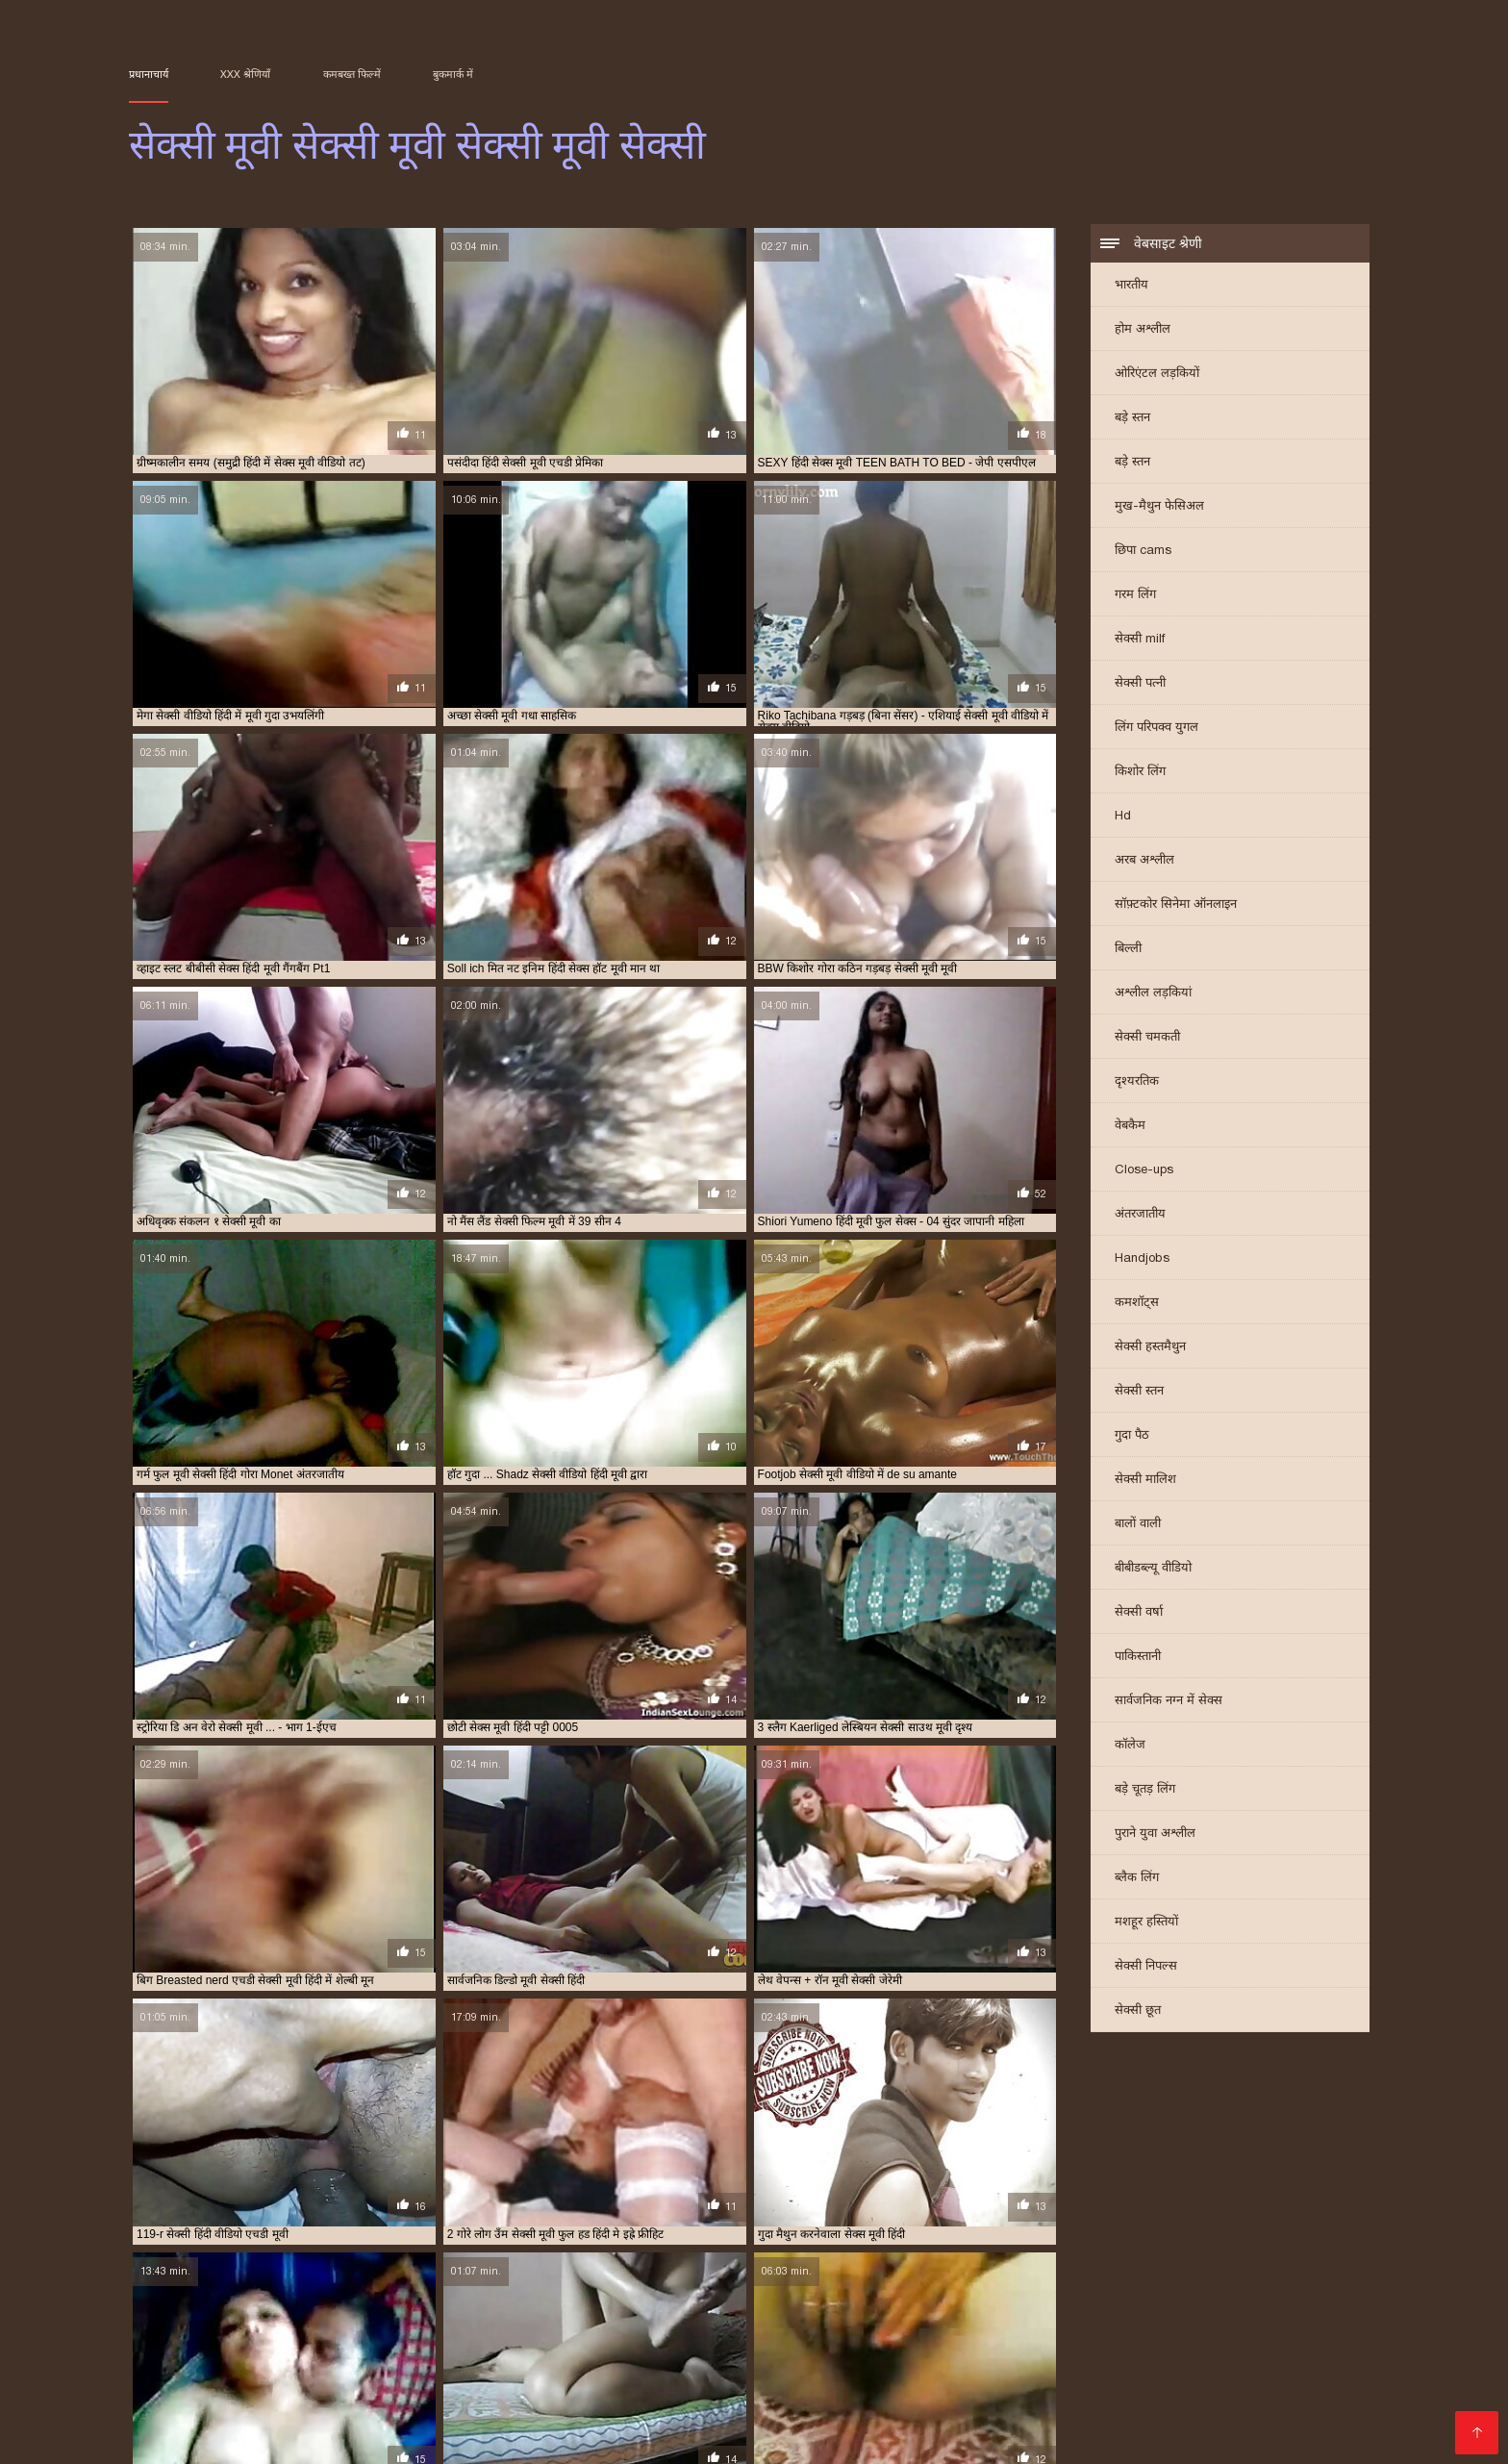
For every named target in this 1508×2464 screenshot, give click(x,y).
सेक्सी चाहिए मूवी (1156, 2386)
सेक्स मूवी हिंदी (381, 2386)
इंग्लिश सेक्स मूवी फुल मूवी (347, 2365)
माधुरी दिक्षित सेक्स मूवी (610, 2375)
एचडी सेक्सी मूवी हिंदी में (562, 2365)
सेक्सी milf (1140, 640)
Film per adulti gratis (385, 2428)
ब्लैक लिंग (1137, 1879)
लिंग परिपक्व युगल (1156, 728)
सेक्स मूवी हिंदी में (458, 2386)
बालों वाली (1138, 1525)
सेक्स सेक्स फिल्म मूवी (550, 2386)
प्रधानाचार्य (148, 74)
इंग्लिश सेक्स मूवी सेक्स (456, 2365)
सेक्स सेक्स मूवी (638, 2386)
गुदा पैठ (1132, 1436)
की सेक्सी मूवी (891, 2365)
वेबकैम (1130, 1126)
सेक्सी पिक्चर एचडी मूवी (1252, 2386)
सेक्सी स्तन (1139, 1392)
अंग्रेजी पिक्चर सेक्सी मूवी (233, 2365)
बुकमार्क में (453, 74)
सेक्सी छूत (1138, 2011)
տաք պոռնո (713, 2428)
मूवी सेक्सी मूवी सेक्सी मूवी (934, 2375)
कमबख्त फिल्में (352, 74)
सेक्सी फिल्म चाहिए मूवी (219, 2396)
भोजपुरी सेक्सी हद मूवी (503, 2375)
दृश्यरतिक (1137, 1082)
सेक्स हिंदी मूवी (803, 2386)
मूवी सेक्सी (691, 2375)
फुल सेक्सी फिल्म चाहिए (234, 2375)
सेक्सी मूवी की (930, 2396)
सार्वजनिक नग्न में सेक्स (1168, 1702)
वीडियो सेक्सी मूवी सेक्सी (1267, 2375)
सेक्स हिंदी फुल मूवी (721, 2386)
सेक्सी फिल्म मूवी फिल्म (410, 2396)
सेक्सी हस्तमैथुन (1150, 1348)
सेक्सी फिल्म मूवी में (509, 2396)
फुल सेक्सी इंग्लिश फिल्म (1262, 2365)
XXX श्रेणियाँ (245, 74)
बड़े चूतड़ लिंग (1145, 1790)
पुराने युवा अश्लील (1155, 1834)
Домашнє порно (178, 2428)
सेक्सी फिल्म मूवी (315, 2396)
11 (637, 2220)
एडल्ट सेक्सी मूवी (657, 2365)
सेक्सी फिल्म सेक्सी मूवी (608, 2396)
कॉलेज (1130, 1746)
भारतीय (1131, 286)
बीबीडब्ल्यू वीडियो (1153, 1569)
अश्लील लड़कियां (1153, 994)
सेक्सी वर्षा (1139, 1613)
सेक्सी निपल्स (1146, 1967)
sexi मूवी (149, 2365)
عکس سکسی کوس (232, 2439)
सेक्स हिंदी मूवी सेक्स (887, 2386)
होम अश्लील (1142, 330)
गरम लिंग (1135, 596)
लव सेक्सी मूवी (1177, 2375)
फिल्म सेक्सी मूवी (1074, 2365)
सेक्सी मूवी (798, 2396)
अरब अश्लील (1144, 861)
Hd (1123, 817)
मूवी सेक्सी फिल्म (760, 2375)
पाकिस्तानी (1138, 1657)
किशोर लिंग (1140, 773)
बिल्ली (1128, 950)
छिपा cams (1143, 551)
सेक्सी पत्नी (1140, 684)
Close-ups (1144, 1171)
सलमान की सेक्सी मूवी (294, 2386)
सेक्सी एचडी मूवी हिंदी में (1060, 2386)
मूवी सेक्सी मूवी (838, 2375)
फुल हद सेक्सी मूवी (331, 2375)
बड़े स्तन (1132, 419)
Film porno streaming (1182, 2428)
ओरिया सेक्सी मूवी (740, 2365)
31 (684, 2220)
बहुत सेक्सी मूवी (413, 2375)
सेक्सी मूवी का (861, 2396)
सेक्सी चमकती (1147, 1038)
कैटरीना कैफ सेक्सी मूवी (979, 2365)
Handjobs (1142, 1259)
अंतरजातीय (1140, 1215)
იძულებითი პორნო (809, 2428)
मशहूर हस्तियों (1146, 1923)
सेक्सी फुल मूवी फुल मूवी (716, 2396)
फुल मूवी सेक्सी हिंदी (1161, 2365)
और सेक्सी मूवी (820, 2365)
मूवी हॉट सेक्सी (1105, 2375)
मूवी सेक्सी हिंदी (1030, 2375)
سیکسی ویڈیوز (494, 2428)
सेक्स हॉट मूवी (969, 2386)
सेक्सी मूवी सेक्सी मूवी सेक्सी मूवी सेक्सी (948, 2428)
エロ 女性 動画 (1071, 2428)
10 (616, 2220)
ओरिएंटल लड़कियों (1157, 374)
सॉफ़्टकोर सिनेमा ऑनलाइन (1176, 905)
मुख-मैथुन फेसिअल (1159, 507)
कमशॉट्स (1137, 1303)
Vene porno (274, 2428)
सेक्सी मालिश (1145, 1480)
